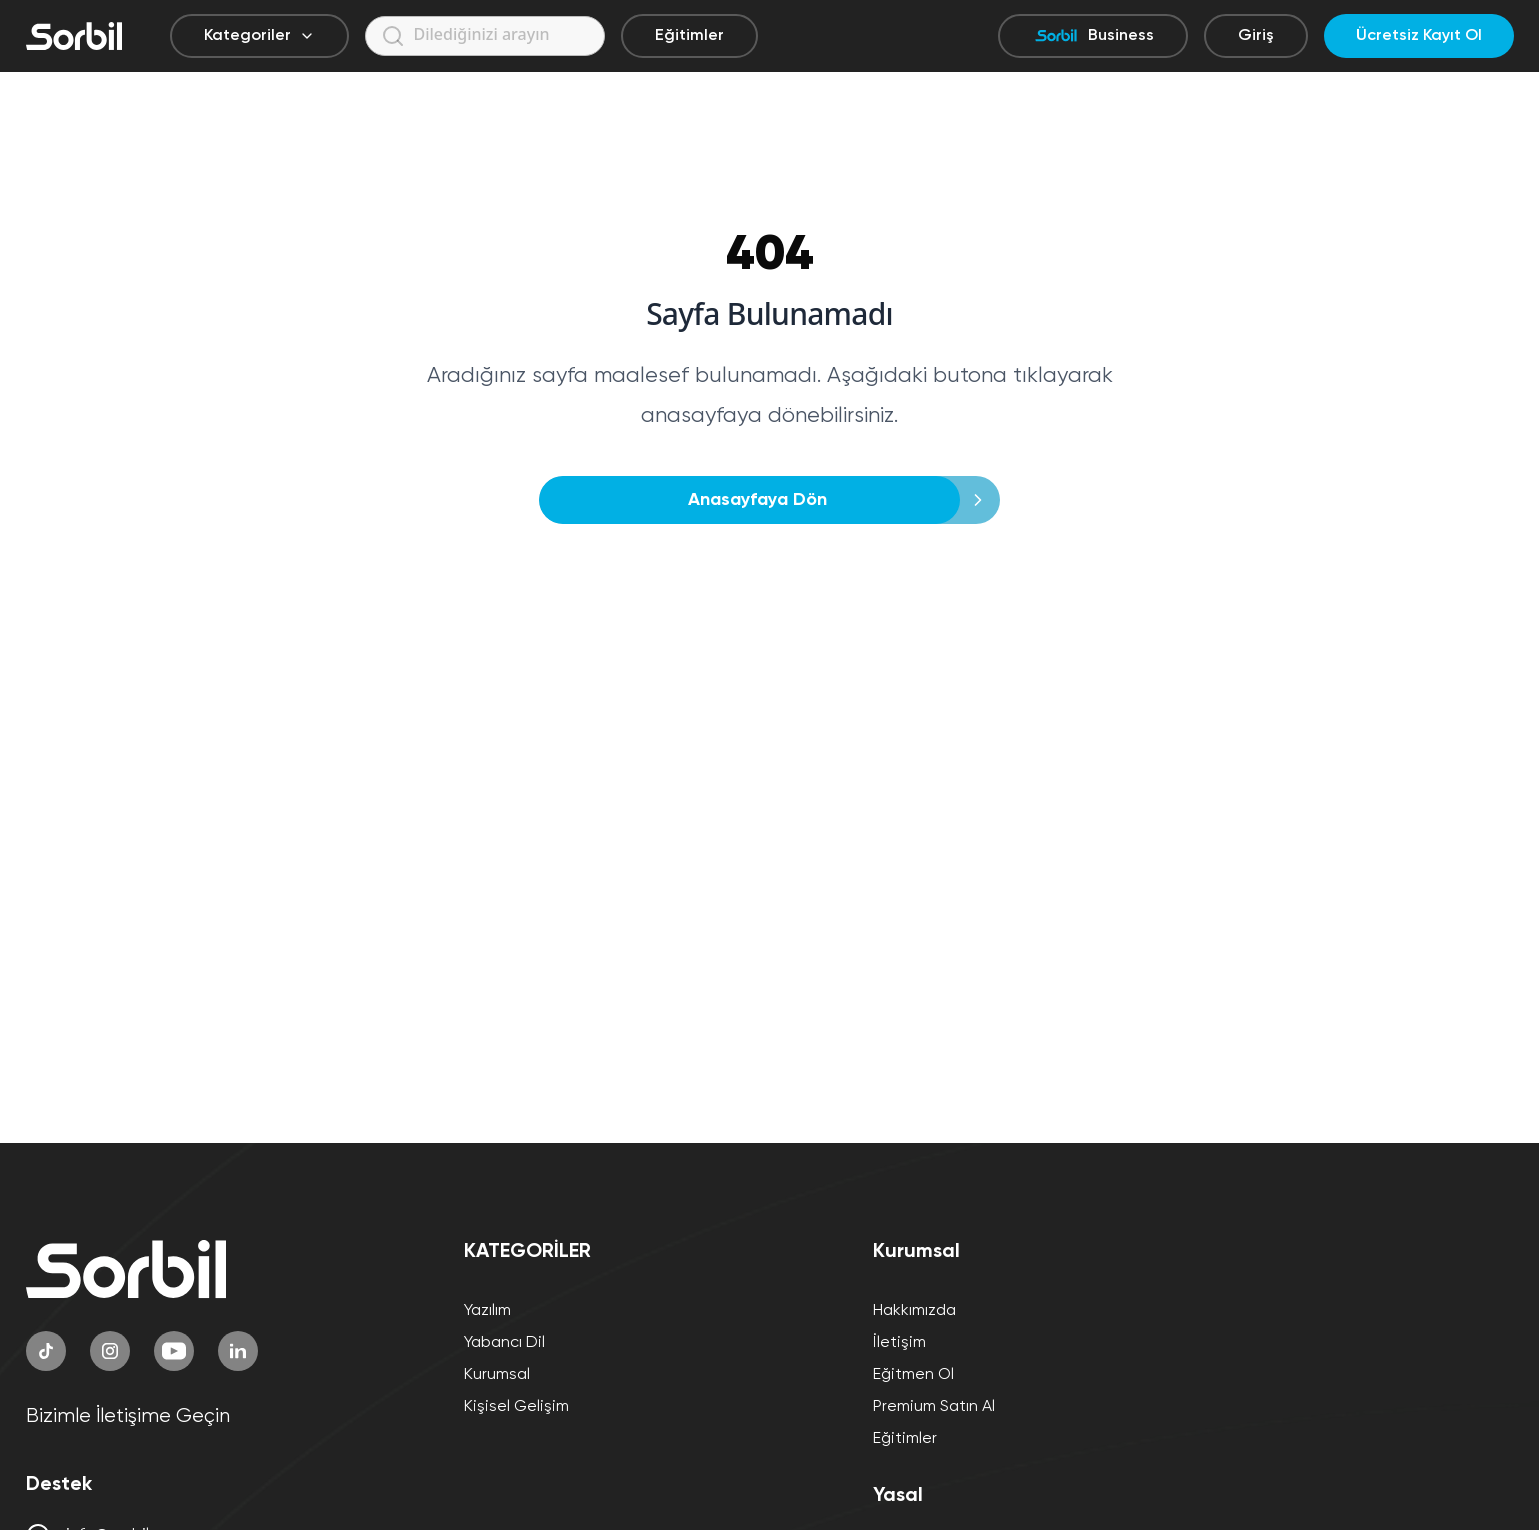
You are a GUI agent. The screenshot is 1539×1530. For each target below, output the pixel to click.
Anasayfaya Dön (763, 500)
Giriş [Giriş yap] (1256, 36)
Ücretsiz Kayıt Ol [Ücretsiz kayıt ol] (1419, 36)
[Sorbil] (74, 36)
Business (1093, 36)
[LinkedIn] (238, 1351)
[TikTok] (46, 1351)
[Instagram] (110, 1351)
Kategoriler (259, 36)
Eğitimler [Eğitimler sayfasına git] (689, 36)
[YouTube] (174, 1351)
